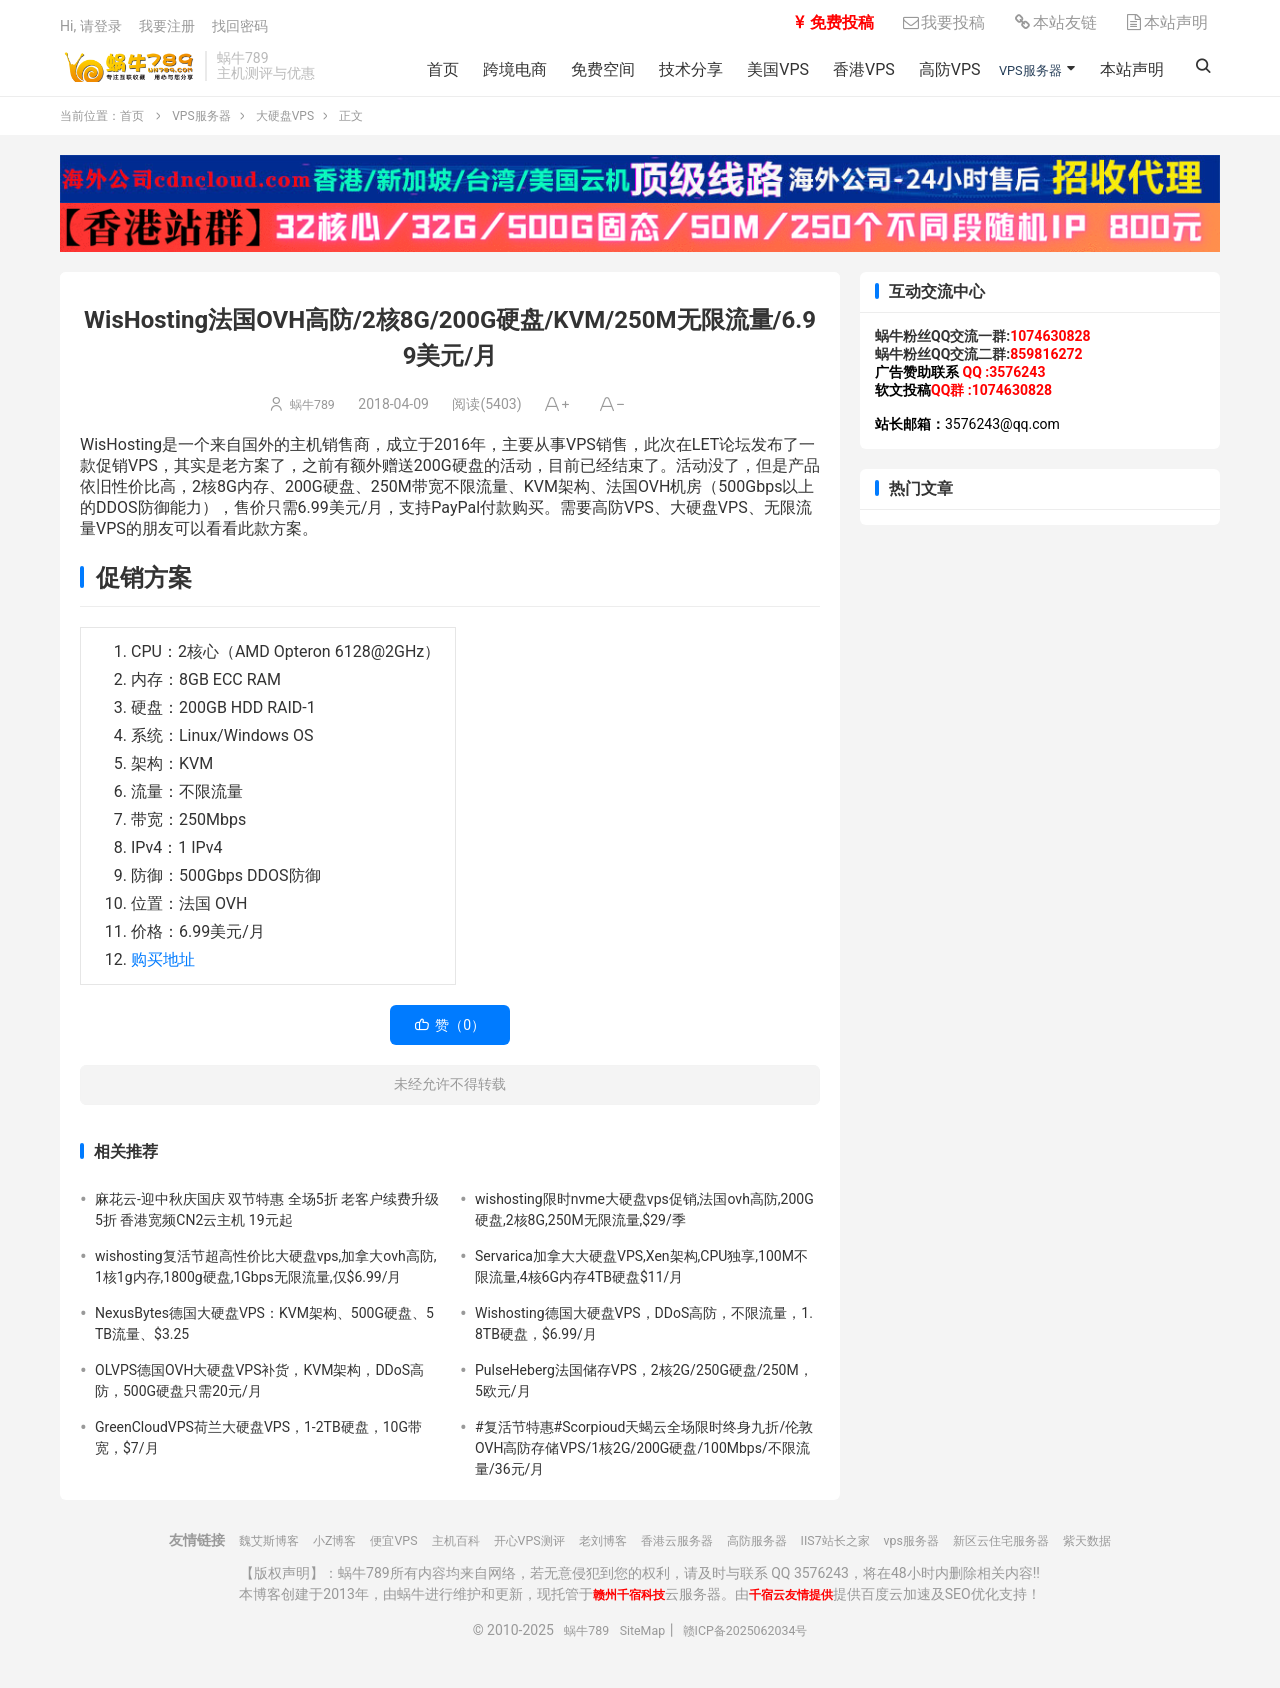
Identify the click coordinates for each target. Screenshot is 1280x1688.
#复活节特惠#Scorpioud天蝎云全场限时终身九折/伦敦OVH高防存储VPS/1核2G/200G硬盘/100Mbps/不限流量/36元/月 (644, 1460)
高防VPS (927, 69)
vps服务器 (941, 1552)
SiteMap (636, 1642)
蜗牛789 (313, 416)
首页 (421, 69)
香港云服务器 (675, 1552)
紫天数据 (1141, 1552)
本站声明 (1166, 24)
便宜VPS (356, 1552)
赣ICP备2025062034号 (751, 1642)
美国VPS (756, 69)
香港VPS (842, 69)
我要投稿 (943, 24)
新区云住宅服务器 (1043, 1552)
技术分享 (669, 69)
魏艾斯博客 (216, 1552)
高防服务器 (766, 1552)
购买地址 (163, 971)
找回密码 (240, 28)
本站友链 (1055, 24)
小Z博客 (290, 1552)
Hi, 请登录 (91, 28)
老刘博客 (591, 1552)
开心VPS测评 (508, 1552)
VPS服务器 (1021, 69)
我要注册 (167, 28)
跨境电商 (493, 69)
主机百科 (425, 1552)
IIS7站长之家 (855, 1552)
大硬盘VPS (285, 128)
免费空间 (581, 69)
